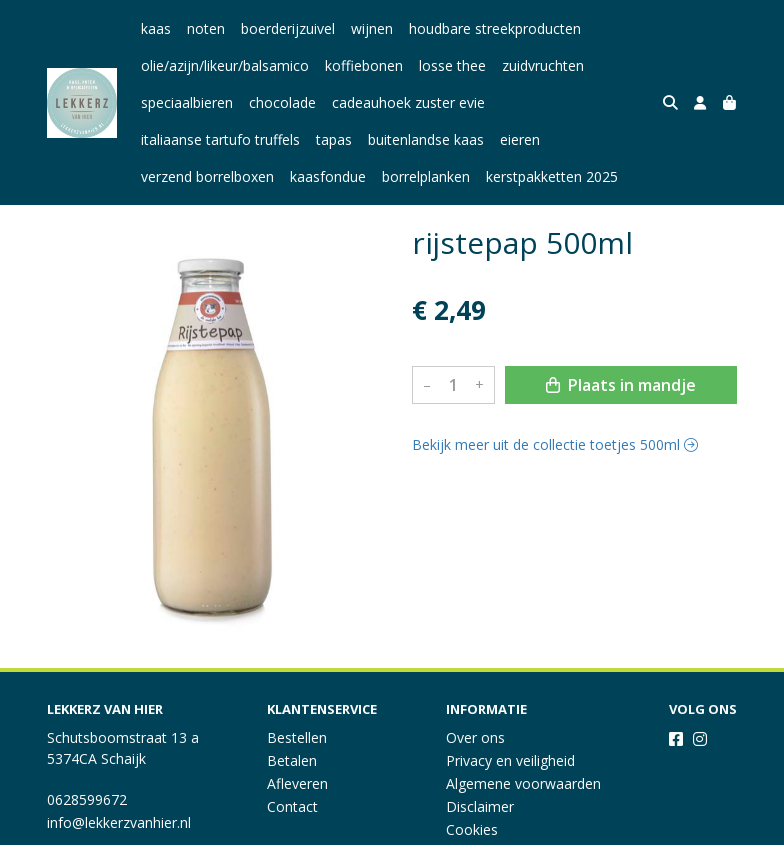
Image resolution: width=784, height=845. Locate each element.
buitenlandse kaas (426, 139)
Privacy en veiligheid (510, 760)
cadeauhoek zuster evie (408, 102)
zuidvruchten (543, 65)
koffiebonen (364, 65)
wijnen (372, 28)
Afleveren (297, 783)
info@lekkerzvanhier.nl (119, 822)
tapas (334, 139)
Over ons (475, 737)
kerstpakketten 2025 (552, 176)
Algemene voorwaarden (523, 783)
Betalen (292, 760)
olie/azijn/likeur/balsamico (225, 65)
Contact (292, 806)
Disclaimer (480, 806)
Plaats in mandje (621, 385)
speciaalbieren (187, 102)
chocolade (282, 102)
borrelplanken (426, 176)
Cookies (472, 829)
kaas (156, 28)
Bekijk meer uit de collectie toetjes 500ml (555, 444)
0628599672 (87, 799)
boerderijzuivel (288, 28)
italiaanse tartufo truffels (220, 139)
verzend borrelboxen (207, 176)
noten (206, 28)
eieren (520, 139)
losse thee (452, 65)
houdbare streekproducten (495, 28)
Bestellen (297, 737)
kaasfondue (328, 176)
